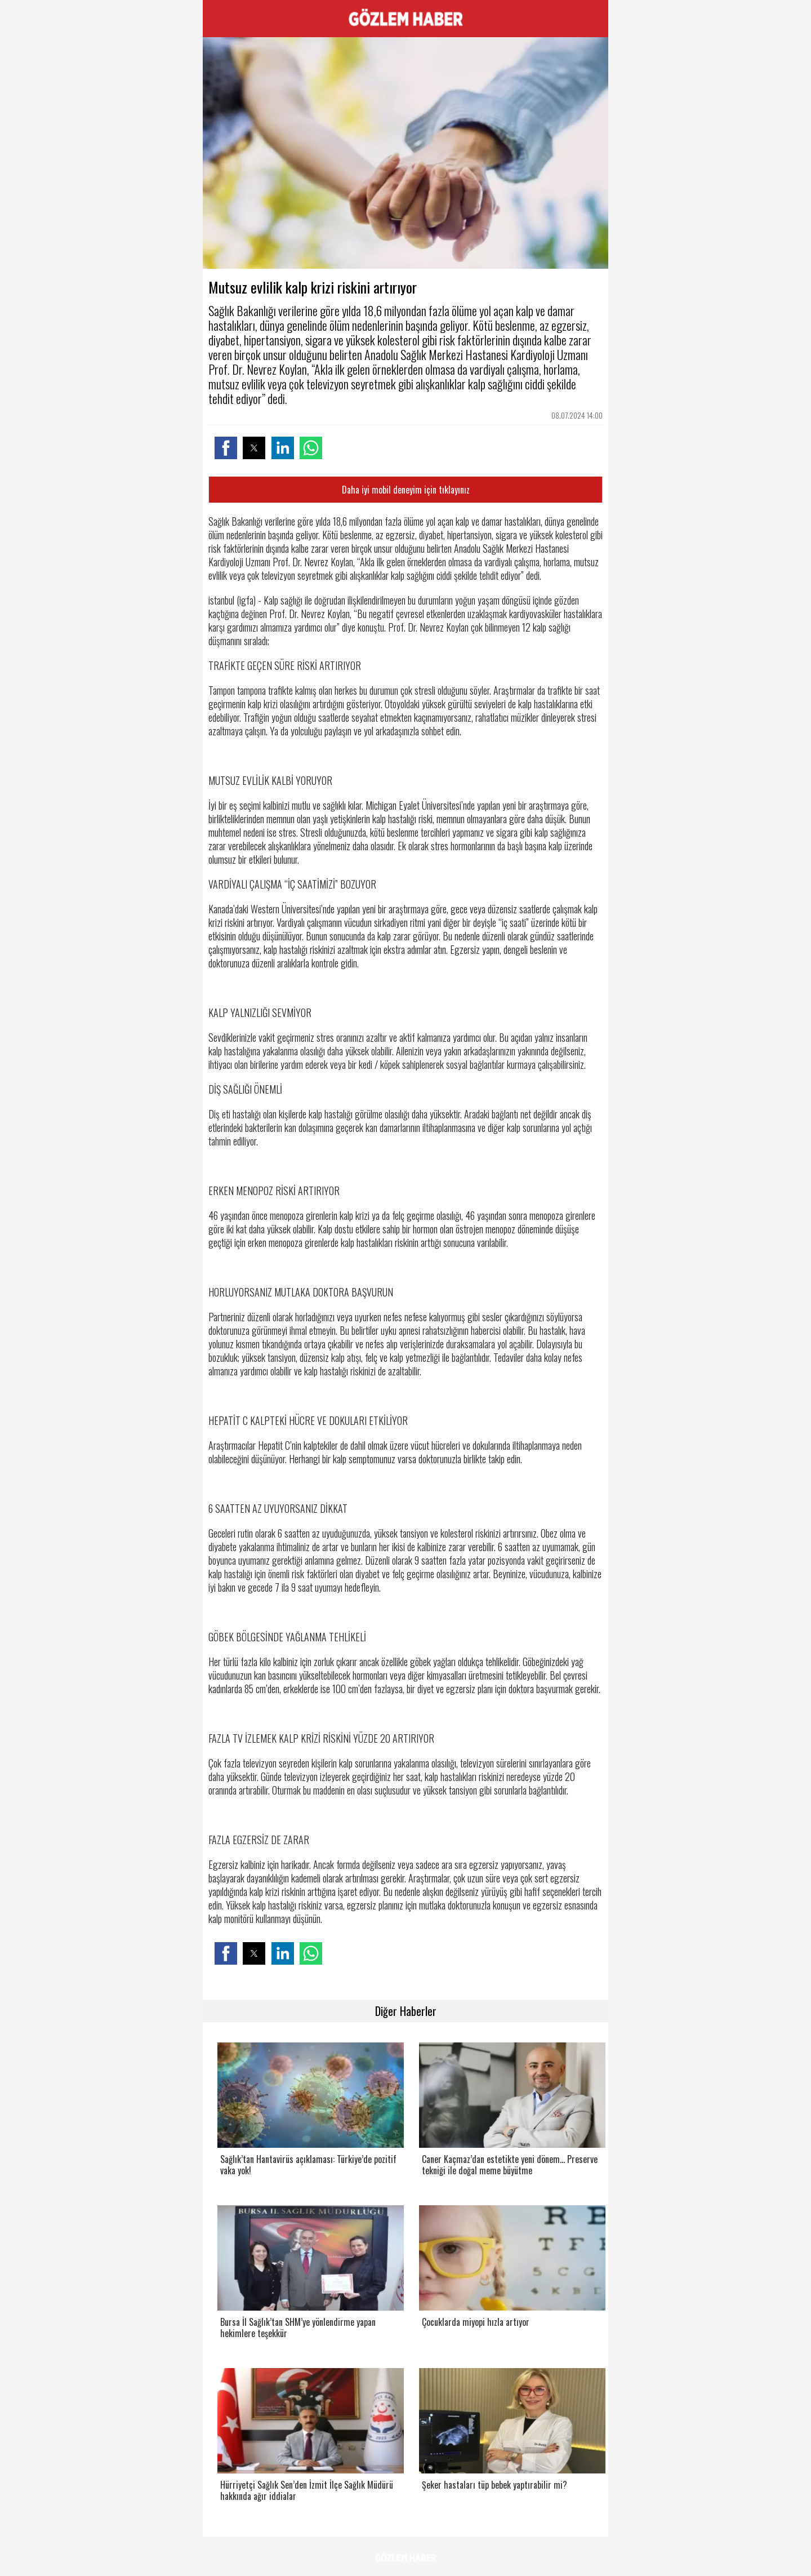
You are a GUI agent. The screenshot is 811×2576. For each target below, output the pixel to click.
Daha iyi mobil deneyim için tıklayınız (406, 489)
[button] (226, 448)
